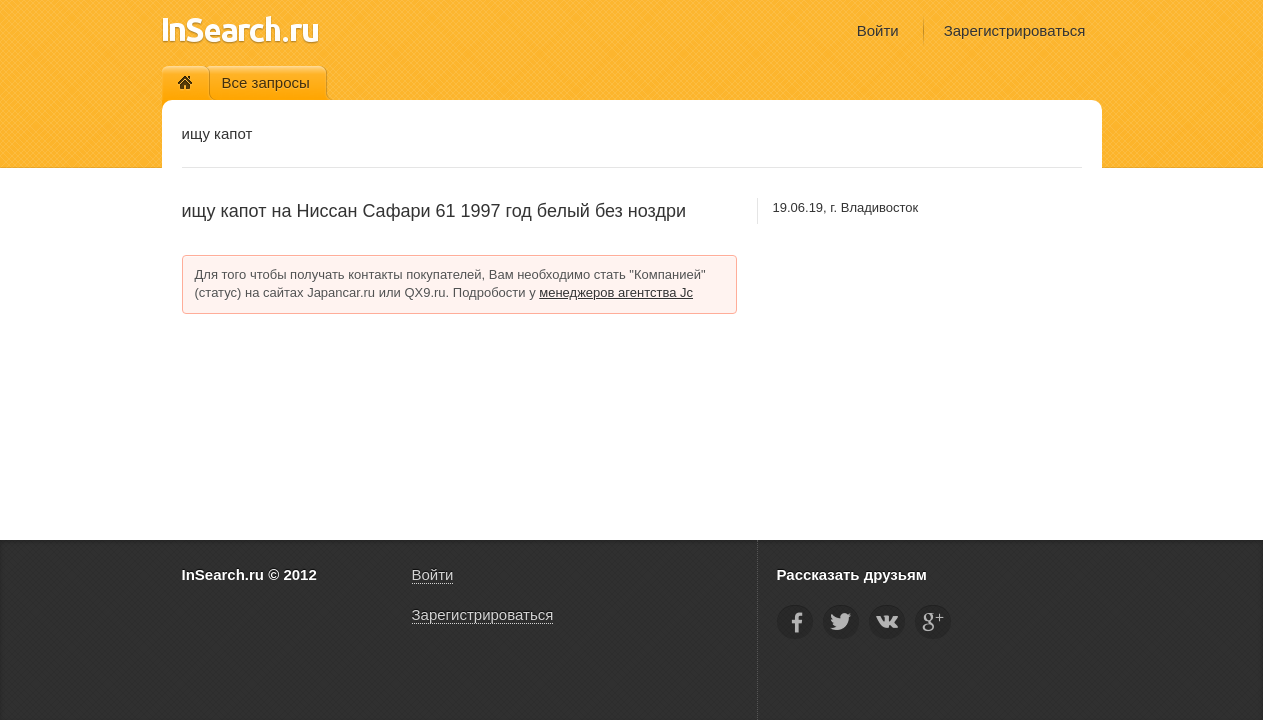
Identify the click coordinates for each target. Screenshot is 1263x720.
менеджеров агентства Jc (616, 292)
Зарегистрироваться (1015, 30)
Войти (878, 30)
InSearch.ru (240, 29)
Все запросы (266, 82)
